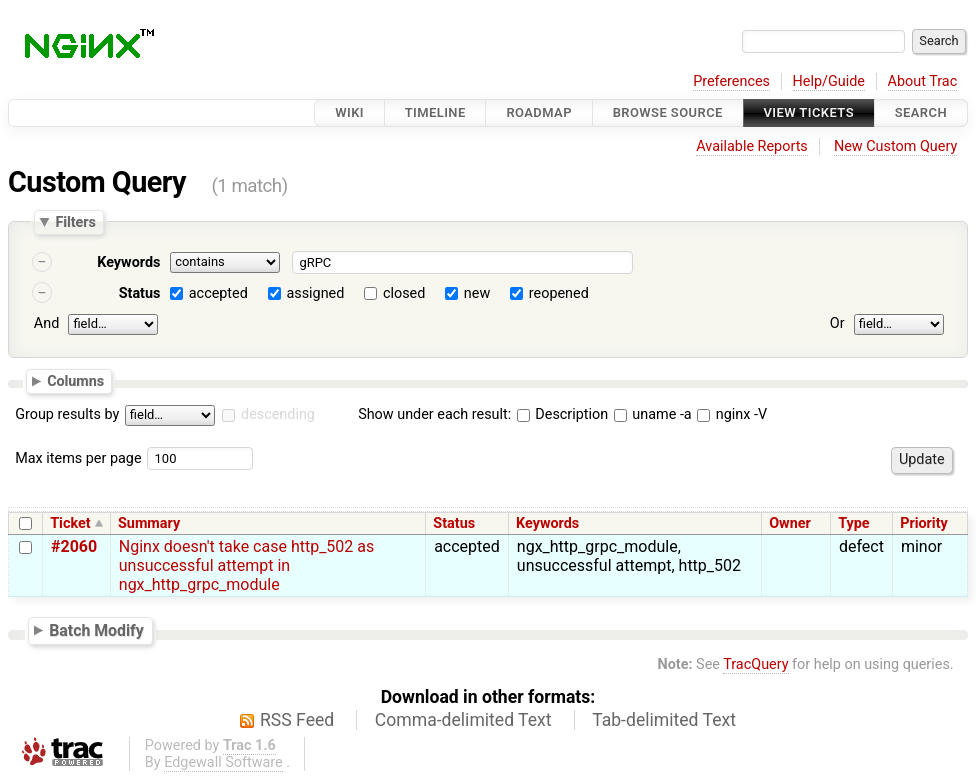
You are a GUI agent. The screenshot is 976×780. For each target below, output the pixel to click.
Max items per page (78, 458)
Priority (924, 523)
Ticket (70, 523)
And (46, 323)
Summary (149, 523)
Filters (75, 222)
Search (921, 112)
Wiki (349, 112)
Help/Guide (829, 81)
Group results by (67, 414)
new (477, 293)
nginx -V (732, 414)
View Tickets (809, 112)
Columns (75, 380)
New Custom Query (895, 146)
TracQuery (755, 664)
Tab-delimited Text (664, 720)
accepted (218, 293)
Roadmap (539, 112)
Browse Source (668, 112)
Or (837, 323)
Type (853, 523)
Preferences (731, 81)
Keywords (128, 262)
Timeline (435, 112)
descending (278, 414)
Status (140, 293)
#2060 (74, 546)
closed (404, 293)
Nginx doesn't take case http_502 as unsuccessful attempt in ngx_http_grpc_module (246, 565)
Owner (790, 523)
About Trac (923, 81)
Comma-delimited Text (463, 720)
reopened (559, 293)
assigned (315, 293)
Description (562, 414)
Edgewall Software (223, 762)
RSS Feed (297, 720)
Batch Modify (96, 630)
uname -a (653, 414)
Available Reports (752, 146)
